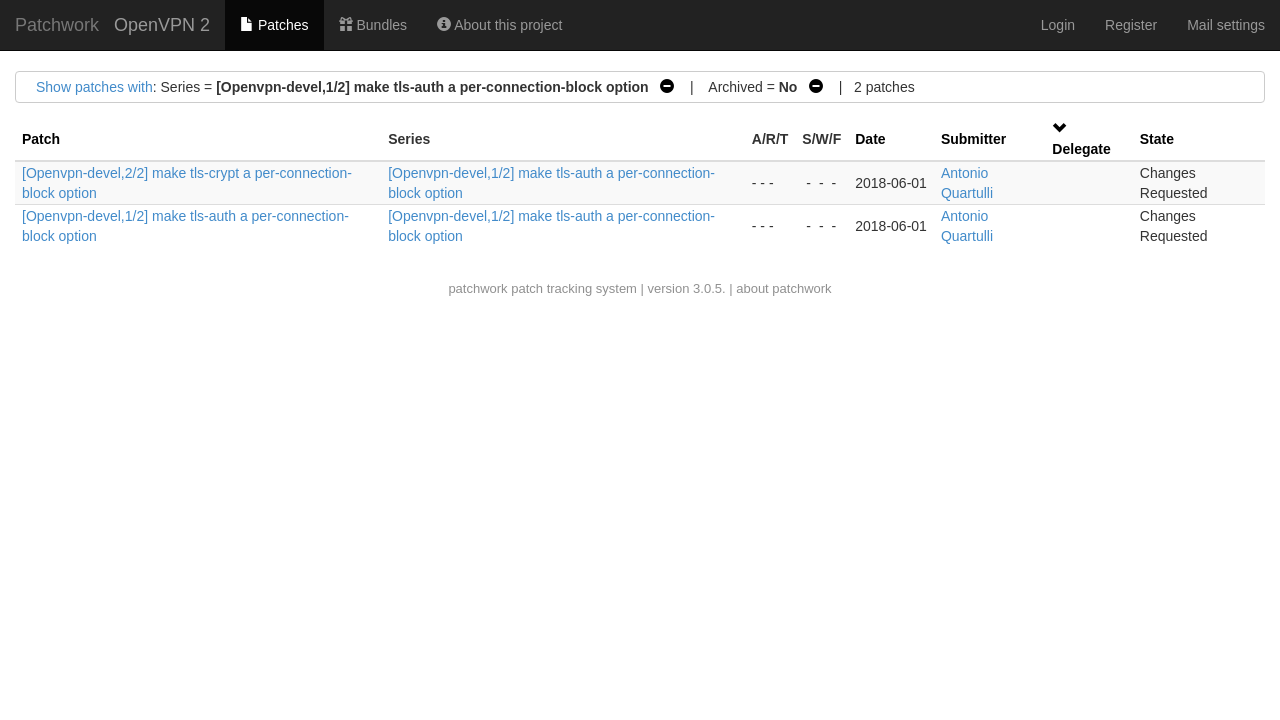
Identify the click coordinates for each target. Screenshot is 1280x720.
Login (1058, 25)
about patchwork (783, 288)
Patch (41, 139)
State (1157, 139)
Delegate (1081, 149)
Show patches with (94, 87)
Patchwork (57, 25)
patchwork (477, 288)
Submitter (973, 139)
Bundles (373, 25)
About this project (499, 25)
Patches (274, 25)
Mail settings (1226, 25)
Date (870, 139)
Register (1131, 25)
